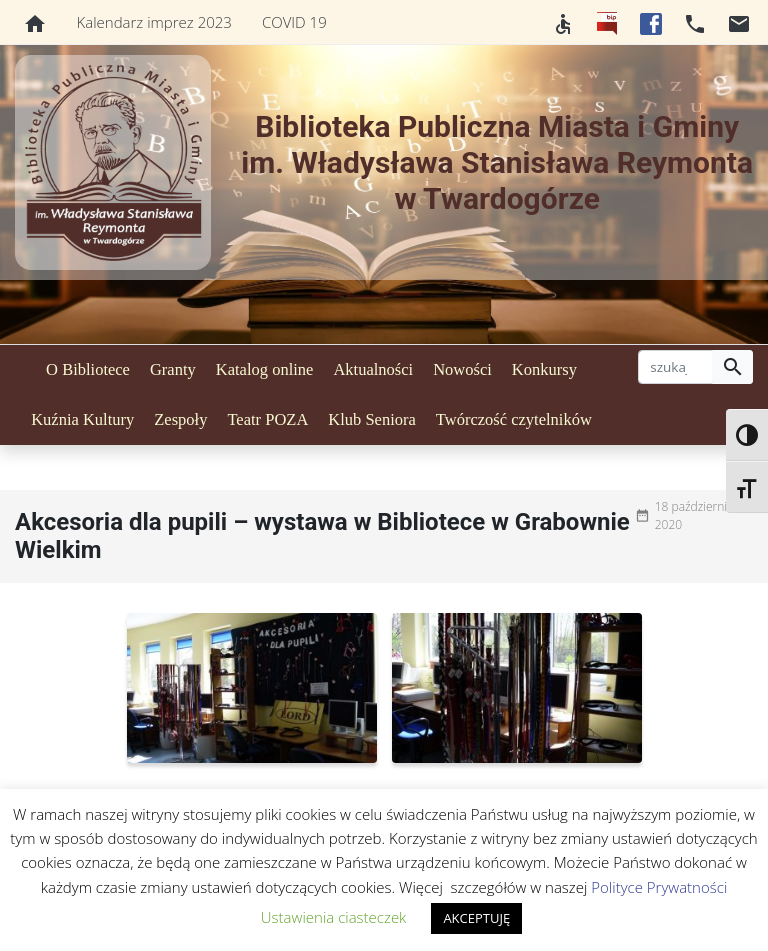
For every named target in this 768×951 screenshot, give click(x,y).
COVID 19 (294, 22)
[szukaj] (675, 367)
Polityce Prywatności (659, 887)
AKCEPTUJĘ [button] (476, 918)
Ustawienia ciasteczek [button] (334, 917)
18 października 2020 (697, 515)
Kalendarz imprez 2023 (154, 22)
